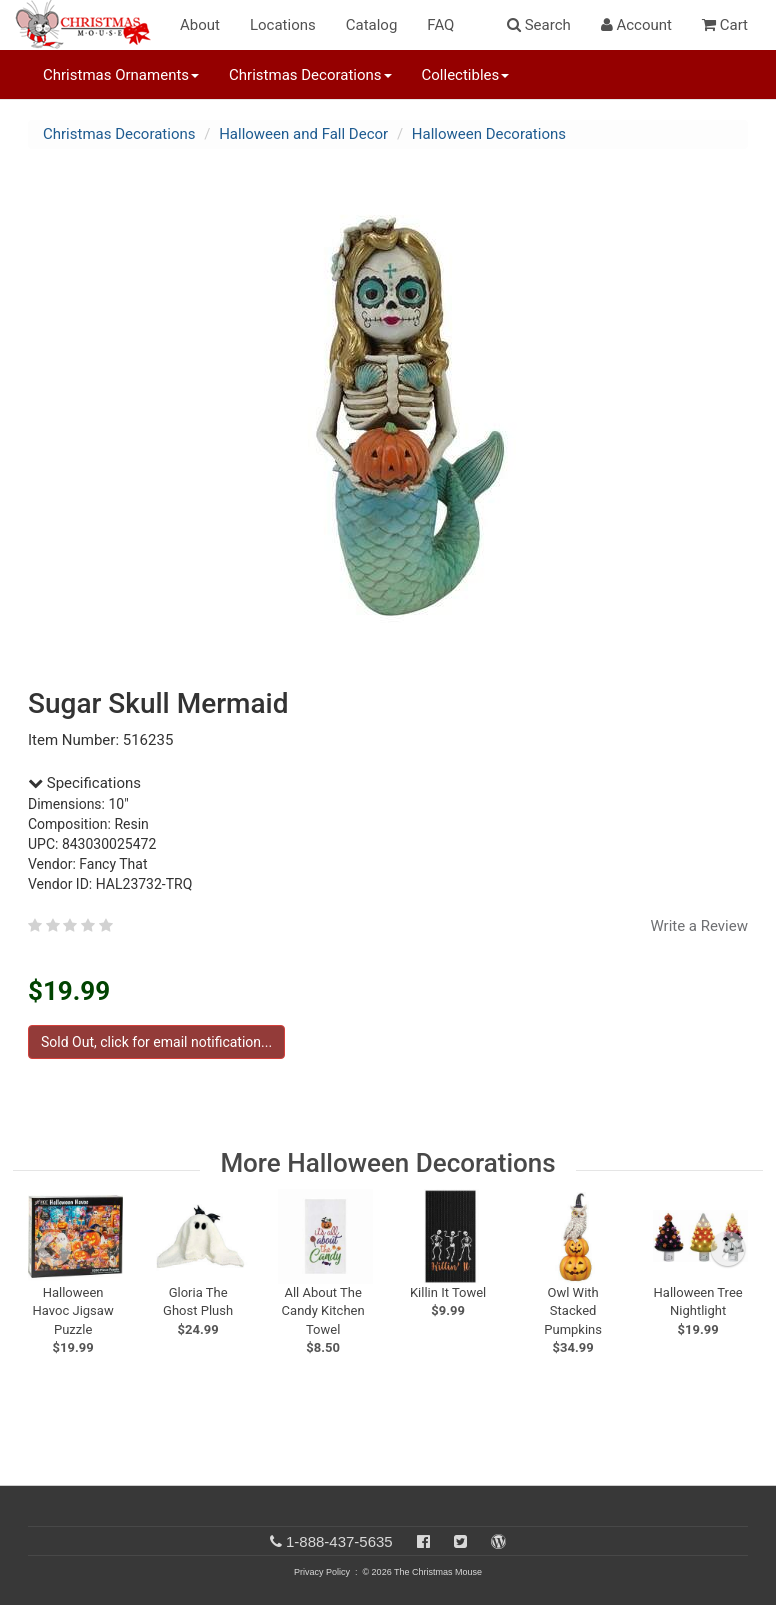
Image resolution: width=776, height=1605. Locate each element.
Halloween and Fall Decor (303, 134)
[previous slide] (54, 1249)
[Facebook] (423, 1541)
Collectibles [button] (466, 75)
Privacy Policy (322, 1572)
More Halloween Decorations (387, 1163)
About (200, 25)
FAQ (440, 25)
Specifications (84, 783)
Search (539, 25)
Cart (725, 25)
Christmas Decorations (119, 134)
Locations (283, 25)
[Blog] (498, 1541)
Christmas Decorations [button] (310, 75)
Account (636, 25)
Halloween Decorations (489, 134)
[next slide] (728, 1249)
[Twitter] (460, 1541)
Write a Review (699, 926)
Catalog (372, 25)
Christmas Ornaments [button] (121, 75)
